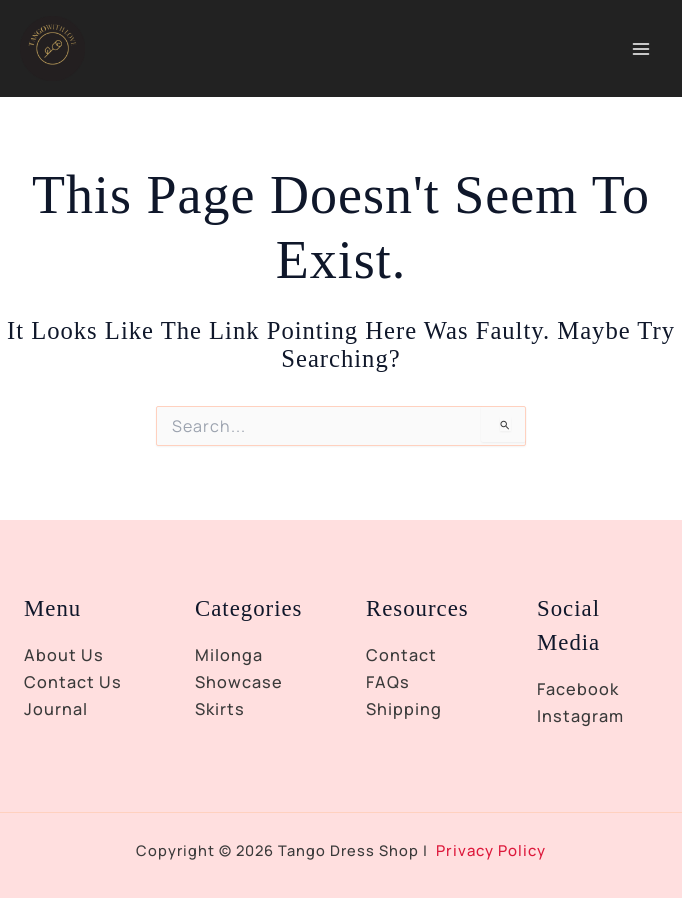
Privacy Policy (491, 850)
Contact (401, 655)
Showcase (239, 682)
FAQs (388, 682)
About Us (64, 655)
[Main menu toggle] (640, 52)
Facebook (578, 689)
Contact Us (73, 682)
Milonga (229, 655)
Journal (56, 709)
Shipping (404, 709)
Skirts (220, 709)
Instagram (580, 716)
